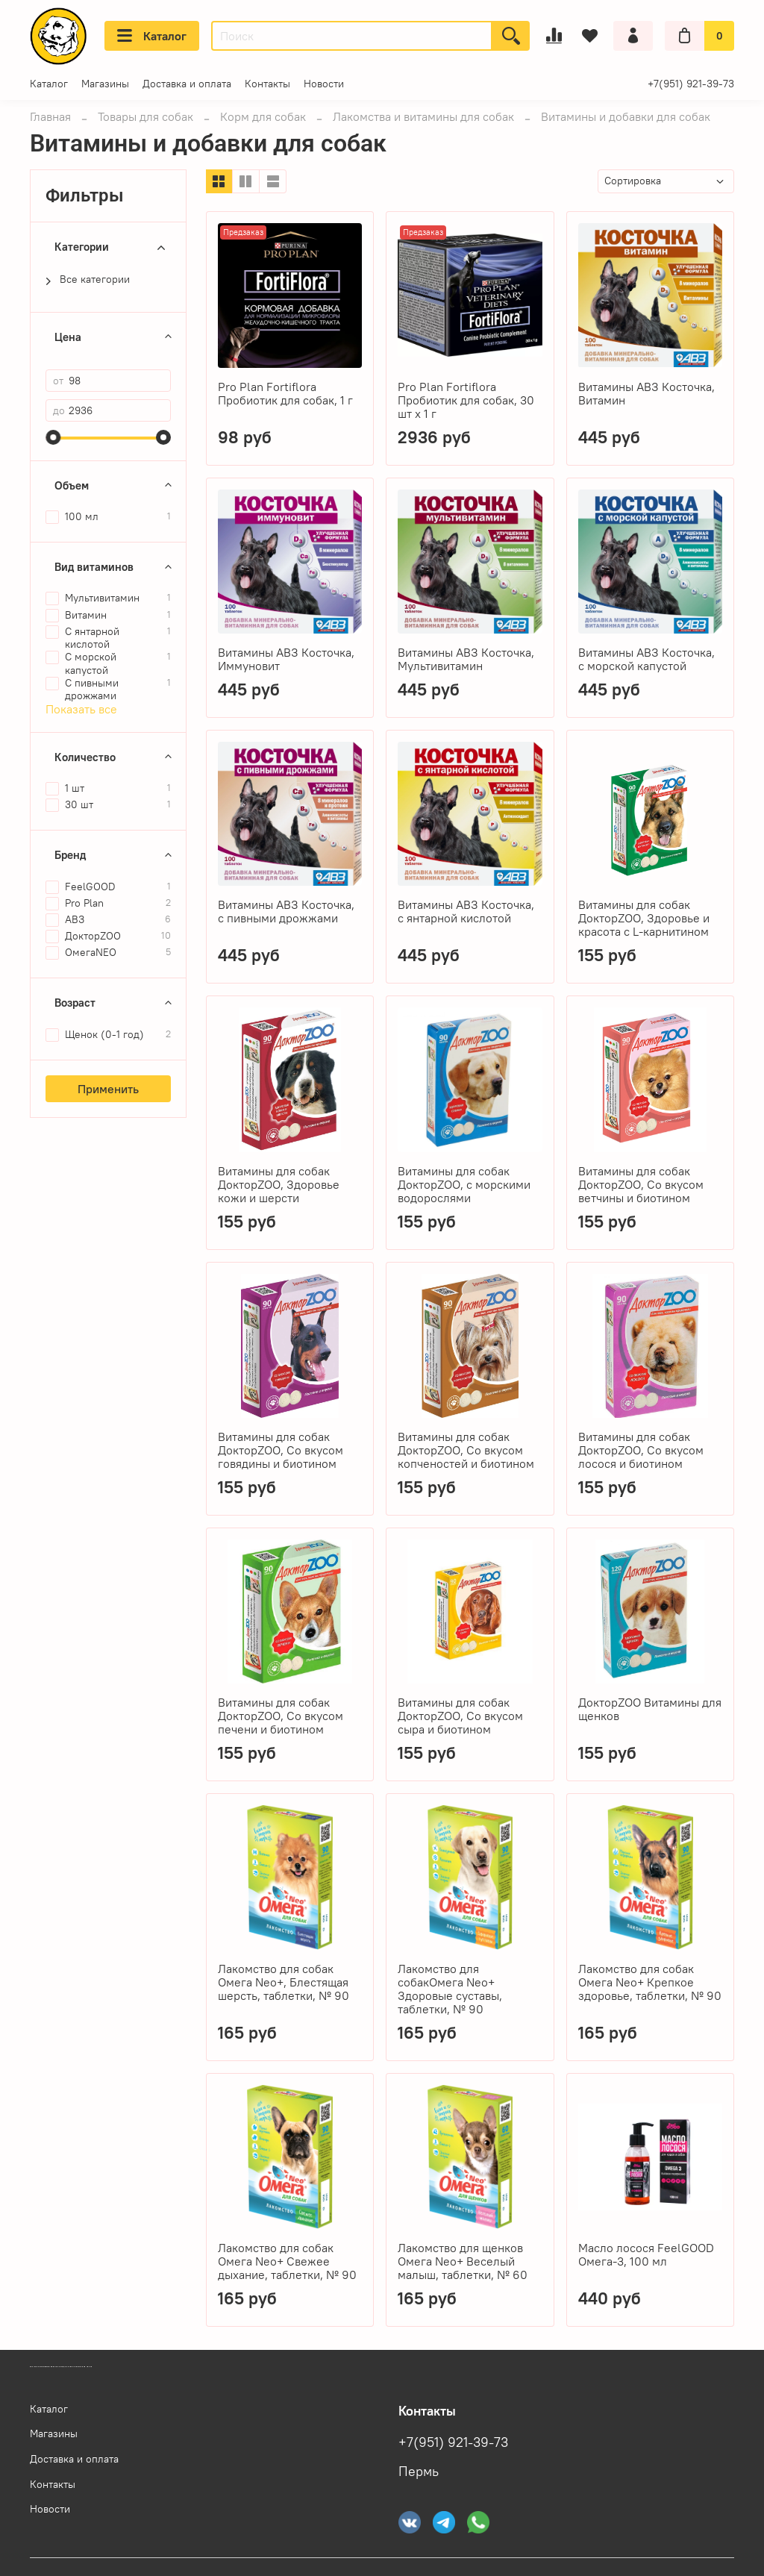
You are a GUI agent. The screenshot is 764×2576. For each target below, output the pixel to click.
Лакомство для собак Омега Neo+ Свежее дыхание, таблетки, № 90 (287, 2261)
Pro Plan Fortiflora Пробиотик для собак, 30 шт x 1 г (466, 400)
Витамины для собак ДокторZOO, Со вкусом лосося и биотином (641, 1450)
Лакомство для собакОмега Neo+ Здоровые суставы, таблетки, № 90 (450, 1988)
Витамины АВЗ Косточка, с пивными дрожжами (286, 911)
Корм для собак (263, 116)
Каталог (152, 35)
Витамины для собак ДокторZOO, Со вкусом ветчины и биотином (641, 1184)
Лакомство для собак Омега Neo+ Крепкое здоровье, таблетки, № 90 (649, 1982)
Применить (108, 1088)
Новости (324, 83)
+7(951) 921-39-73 (691, 83)
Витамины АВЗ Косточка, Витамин (646, 393)
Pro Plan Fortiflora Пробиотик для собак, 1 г (285, 393)
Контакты (267, 83)
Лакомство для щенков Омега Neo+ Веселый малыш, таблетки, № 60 (462, 2261)
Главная (50, 116)
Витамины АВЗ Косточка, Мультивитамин (466, 659)
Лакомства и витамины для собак (423, 116)
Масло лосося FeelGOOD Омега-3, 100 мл (646, 2254)
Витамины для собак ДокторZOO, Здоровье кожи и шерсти (278, 1184)
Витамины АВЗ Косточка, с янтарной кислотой (466, 911)
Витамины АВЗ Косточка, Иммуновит (286, 659)
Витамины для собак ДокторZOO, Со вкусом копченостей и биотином (466, 1450)
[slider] (53, 437)
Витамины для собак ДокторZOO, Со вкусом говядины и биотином (280, 1450)
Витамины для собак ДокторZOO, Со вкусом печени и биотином (280, 1715)
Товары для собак (145, 116)
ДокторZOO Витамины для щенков (649, 1709)
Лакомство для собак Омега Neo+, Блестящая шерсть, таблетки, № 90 (283, 1982)
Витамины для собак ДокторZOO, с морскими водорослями (464, 1184)
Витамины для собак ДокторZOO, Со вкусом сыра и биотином (460, 1715)
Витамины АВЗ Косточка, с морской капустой (646, 659)
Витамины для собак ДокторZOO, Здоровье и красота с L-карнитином (644, 918)
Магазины (105, 83)
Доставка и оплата (187, 83)
